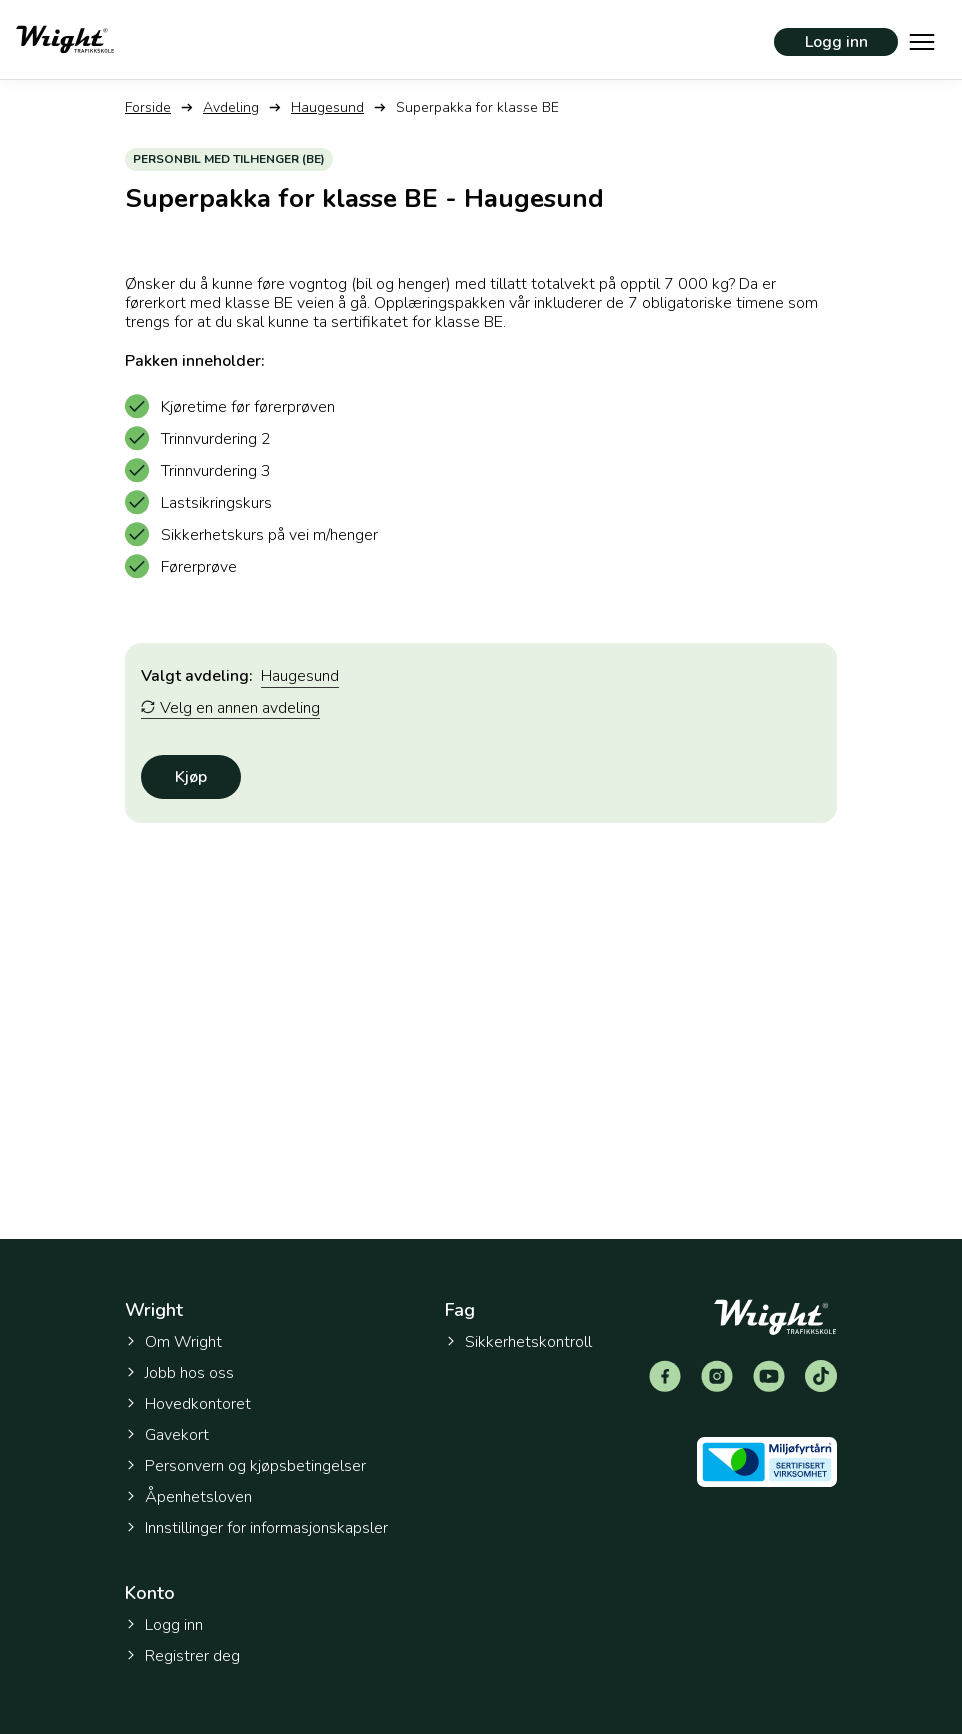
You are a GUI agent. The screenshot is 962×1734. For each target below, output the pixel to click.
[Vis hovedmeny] (922, 40)
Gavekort (167, 1435)
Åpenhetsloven (188, 1497)
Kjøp (191, 777)
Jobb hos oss (179, 1373)
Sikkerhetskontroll (518, 1342)
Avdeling (231, 107)
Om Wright (173, 1342)
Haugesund (327, 107)
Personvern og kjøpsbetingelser (245, 1466)
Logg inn (836, 42)
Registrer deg (182, 1656)
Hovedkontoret (188, 1404)
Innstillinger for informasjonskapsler (256, 1528)
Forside (148, 107)
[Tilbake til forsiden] (65, 39)
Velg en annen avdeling (230, 708)
